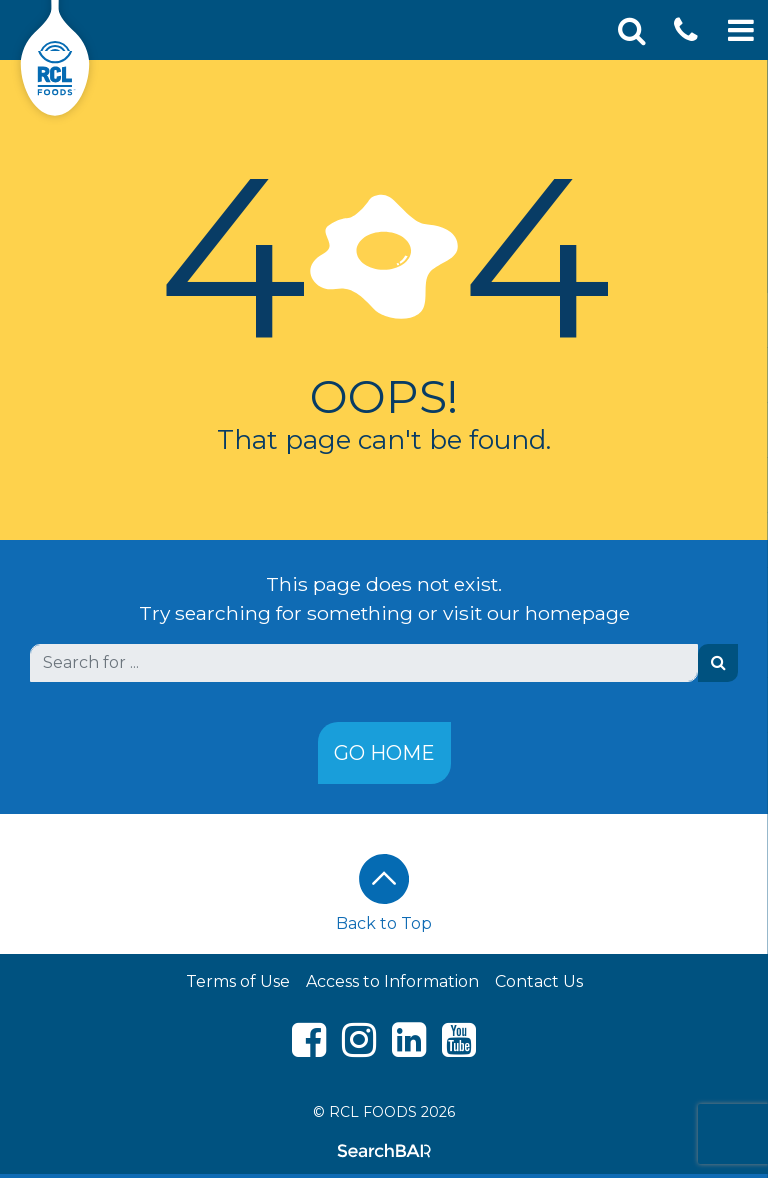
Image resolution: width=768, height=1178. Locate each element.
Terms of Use (238, 981)
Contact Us (539, 981)
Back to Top (384, 893)
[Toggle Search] (632, 30)
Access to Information (392, 981)
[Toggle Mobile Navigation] (741, 30)
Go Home (384, 753)
